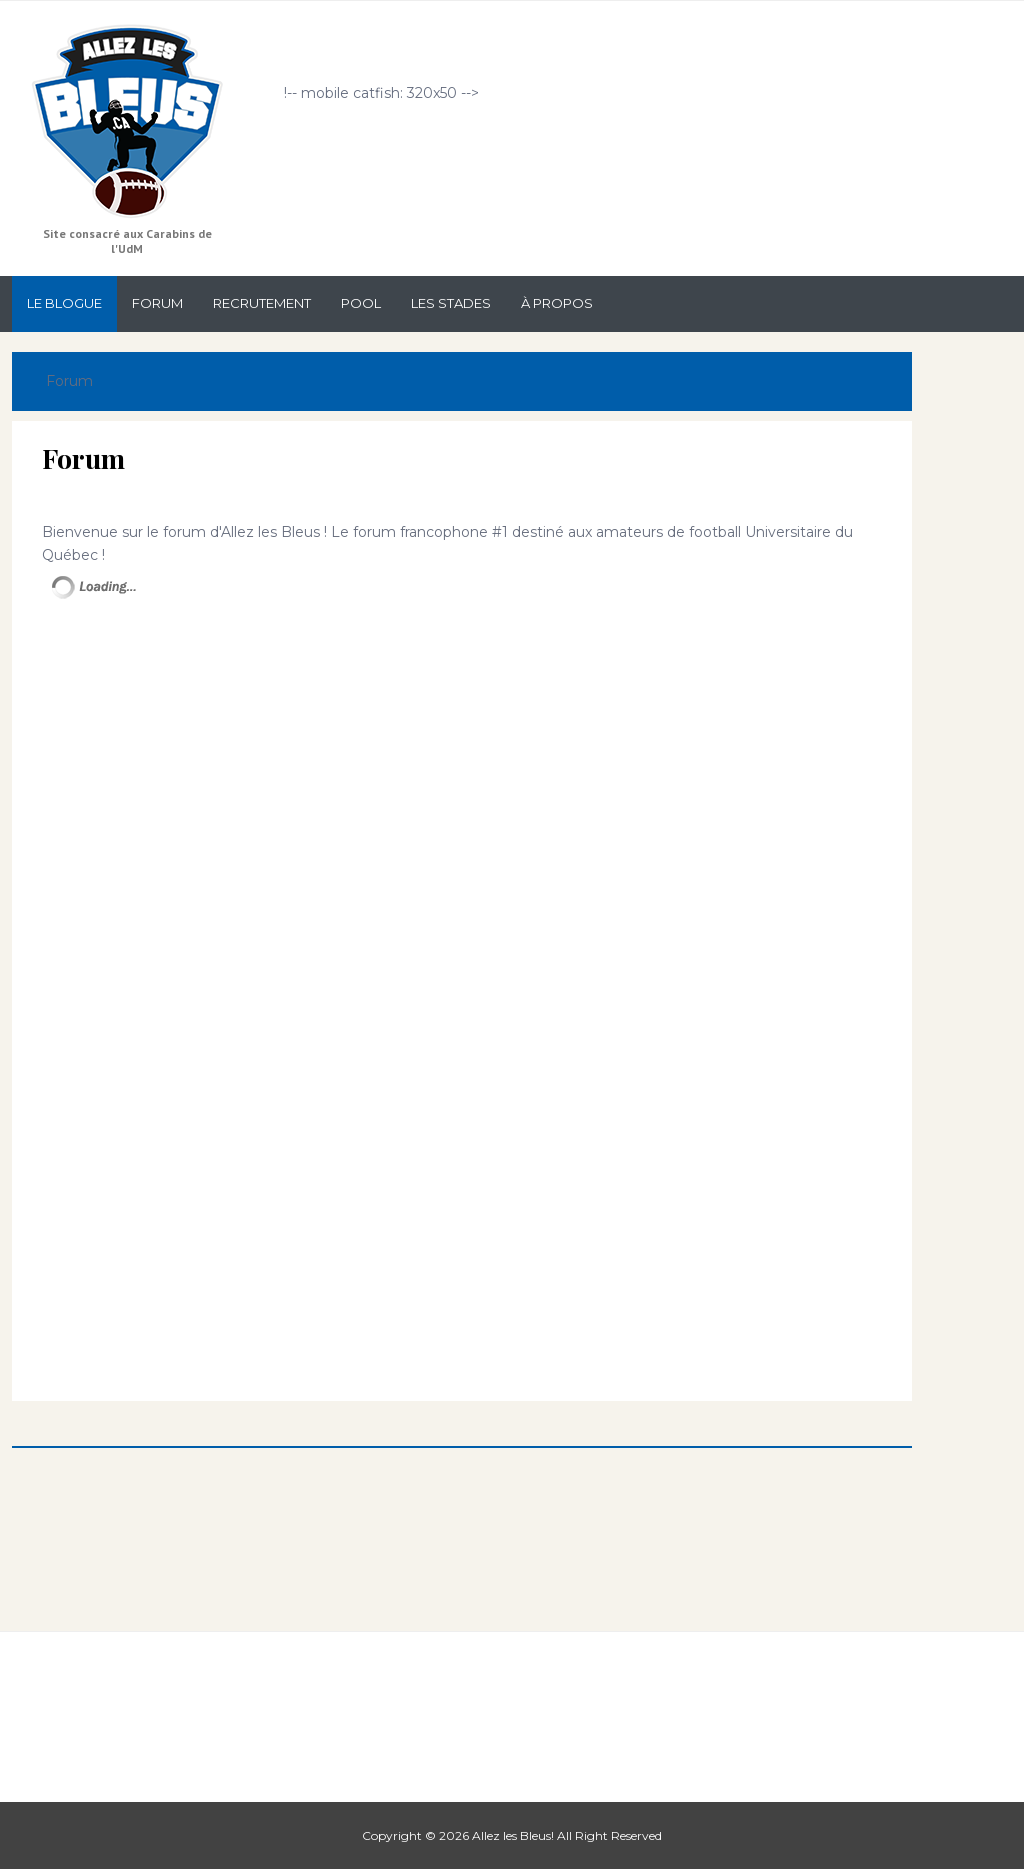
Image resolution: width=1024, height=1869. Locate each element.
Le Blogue (64, 303)
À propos (557, 303)
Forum (157, 303)
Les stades (451, 303)
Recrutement (262, 303)
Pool (361, 303)
